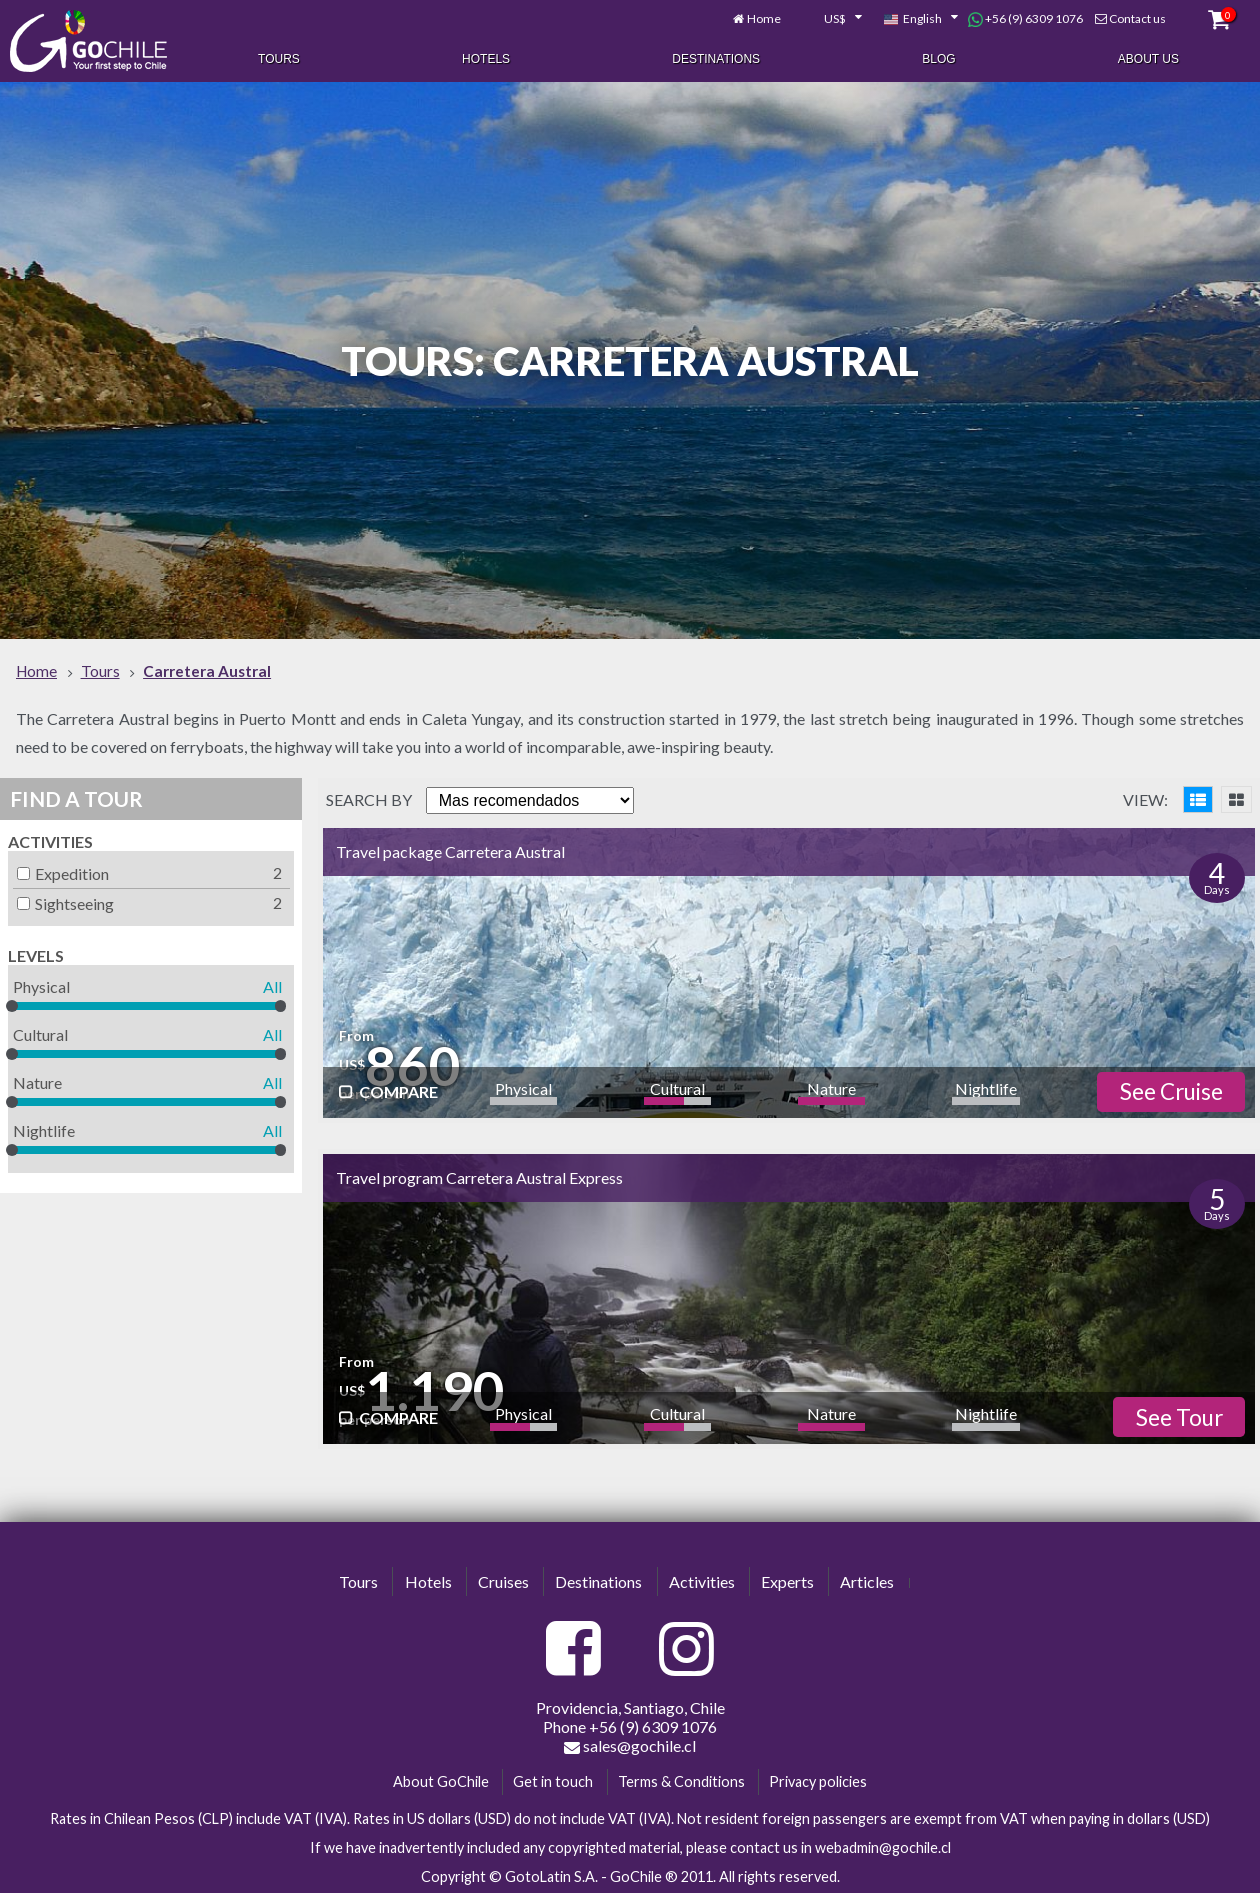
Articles (867, 1578)
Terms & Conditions (681, 1779)
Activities (50, 839)
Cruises (503, 1578)
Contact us (1137, 17)
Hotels (486, 58)
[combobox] (832, 18)
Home (764, 17)
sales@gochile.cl (630, 1744)
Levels (36, 953)
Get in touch (553, 1779)
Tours (279, 58)
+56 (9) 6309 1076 (1025, 18)
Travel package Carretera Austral (450, 849)
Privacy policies (818, 1779)
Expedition (63, 871)
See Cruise (1171, 1089)
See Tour (1179, 1415)
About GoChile (441, 1779)
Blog (938, 58)
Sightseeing (65, 901)
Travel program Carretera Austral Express (479, 1174)
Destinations (716, 58)
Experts (787, 1578)
